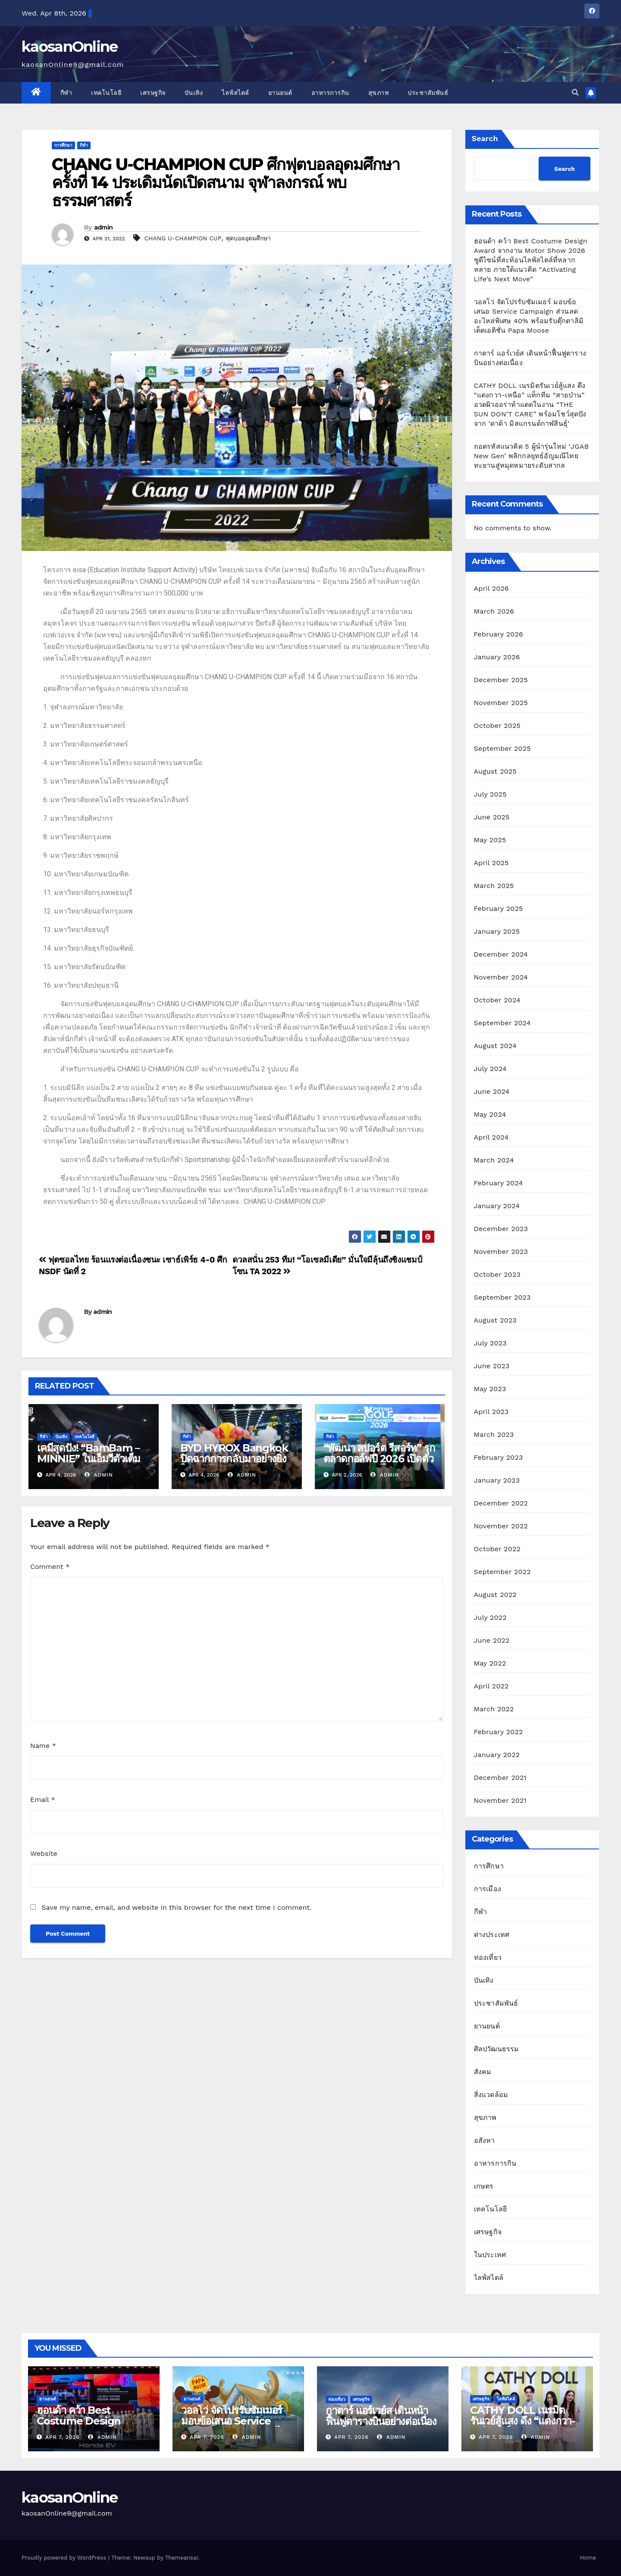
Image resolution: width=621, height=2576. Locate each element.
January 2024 (497, 1206)
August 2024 (495, 1046)
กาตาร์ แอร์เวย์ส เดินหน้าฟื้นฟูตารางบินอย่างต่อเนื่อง (381, 2416)
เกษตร (484, 2186)
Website (43, 1853)
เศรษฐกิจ (153, 93)
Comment (49, 1566)
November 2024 (501, 977)
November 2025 (501, 703)
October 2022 (497, 1549)
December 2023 (501, 1229)
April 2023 (491, 1412)
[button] (575, 92)
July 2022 (490, 1617)
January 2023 (497, 1480)
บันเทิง (194, 93)
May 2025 (490, 840)
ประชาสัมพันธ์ (428, 93)
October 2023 (497, 1274)
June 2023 (492, 1366)
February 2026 (498, 634)
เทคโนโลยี (106, 93)
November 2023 (501, 1251)
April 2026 (491, 588)
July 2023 (490, 1343)
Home (588, 2557)
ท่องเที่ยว (488, 1957)
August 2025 (495, 771)
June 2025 (492, 817)
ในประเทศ (490, 2255)
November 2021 (500, 1800)
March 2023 (494, 1434)
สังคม (483, 2072)
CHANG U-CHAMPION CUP (183, 238)
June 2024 (492, 1091)
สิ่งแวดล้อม (491, 2095)
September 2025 (502, 748)
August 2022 (495, 1594)
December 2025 (501, 680)
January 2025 (497, 931)
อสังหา (484, 2140)
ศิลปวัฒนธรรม (496, 2049)
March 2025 (494, 886)
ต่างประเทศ (492, 1934)
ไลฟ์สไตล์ (235, 93)
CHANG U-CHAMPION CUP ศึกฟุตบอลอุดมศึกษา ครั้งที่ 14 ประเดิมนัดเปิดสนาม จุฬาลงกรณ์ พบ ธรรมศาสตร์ (226, 182)
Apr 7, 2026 (62, 2437)
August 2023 (495, 1320)
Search (485, 138)
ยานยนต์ (280, 93)
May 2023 (490, 1389)
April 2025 (491, 863)
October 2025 (497, 725)
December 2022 (501, 1503)
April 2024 (491, 1137)
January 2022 (497, 1755)
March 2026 (494, 611)
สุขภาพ (378, 93)
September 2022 (502, 1572)
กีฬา (66, 93)
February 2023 (498, 1457)
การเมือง (487, 1889)
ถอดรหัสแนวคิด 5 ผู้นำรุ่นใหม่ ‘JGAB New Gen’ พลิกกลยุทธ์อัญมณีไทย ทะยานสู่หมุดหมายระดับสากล (531, 455)
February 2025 (498, 908)
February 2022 (498, 1732)
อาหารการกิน (330, 93)
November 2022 (501, 1526)
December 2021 (500, 1777)
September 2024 (502, 1023)
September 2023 (502, 1297)
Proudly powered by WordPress (65, 2557)
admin (103, 227)
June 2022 (492, 1640)
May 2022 (490, 1663)
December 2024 (501, 954)
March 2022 (494, 1709)
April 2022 (491, 1686)
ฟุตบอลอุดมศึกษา (248, 238)
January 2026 (497, 657)
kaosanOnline (70, 47)
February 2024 (498, 1183)
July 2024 (490, 1068)
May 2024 (490, 1114)
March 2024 (494, 1160)
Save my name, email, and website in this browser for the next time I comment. (176, 1907)
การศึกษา (63, 145)
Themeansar (181, 2557)
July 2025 (490, 794)
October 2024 (497, 1000)
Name (43, 1745)
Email (42, 1799)
